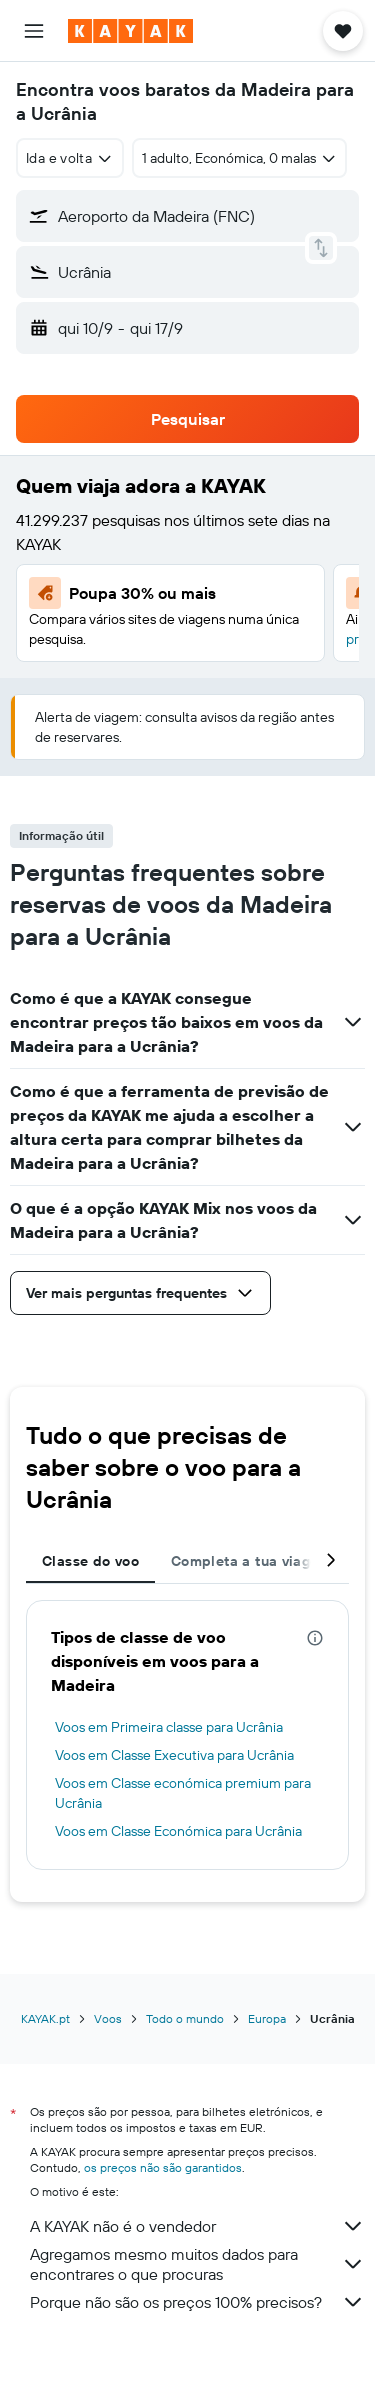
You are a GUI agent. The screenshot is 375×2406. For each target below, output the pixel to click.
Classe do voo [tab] (90, 1561)
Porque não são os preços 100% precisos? (197, 2302)
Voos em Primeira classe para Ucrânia (169, 1727)
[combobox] (70, 158)
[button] (34, 31)
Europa (267, 2018)
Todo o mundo (185, 2018)
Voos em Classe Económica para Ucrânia (178, 1831)
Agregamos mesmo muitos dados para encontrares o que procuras (197, 2264)
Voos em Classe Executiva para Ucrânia (174, 1755)
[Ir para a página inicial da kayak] (130, 31)
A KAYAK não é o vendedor (197, 2226)
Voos (108, 2018)
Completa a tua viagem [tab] (251, 1561)
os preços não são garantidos (163, 2167)
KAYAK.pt (45, 2018)
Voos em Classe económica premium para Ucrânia (183, 1793)
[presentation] (315, 1638)
